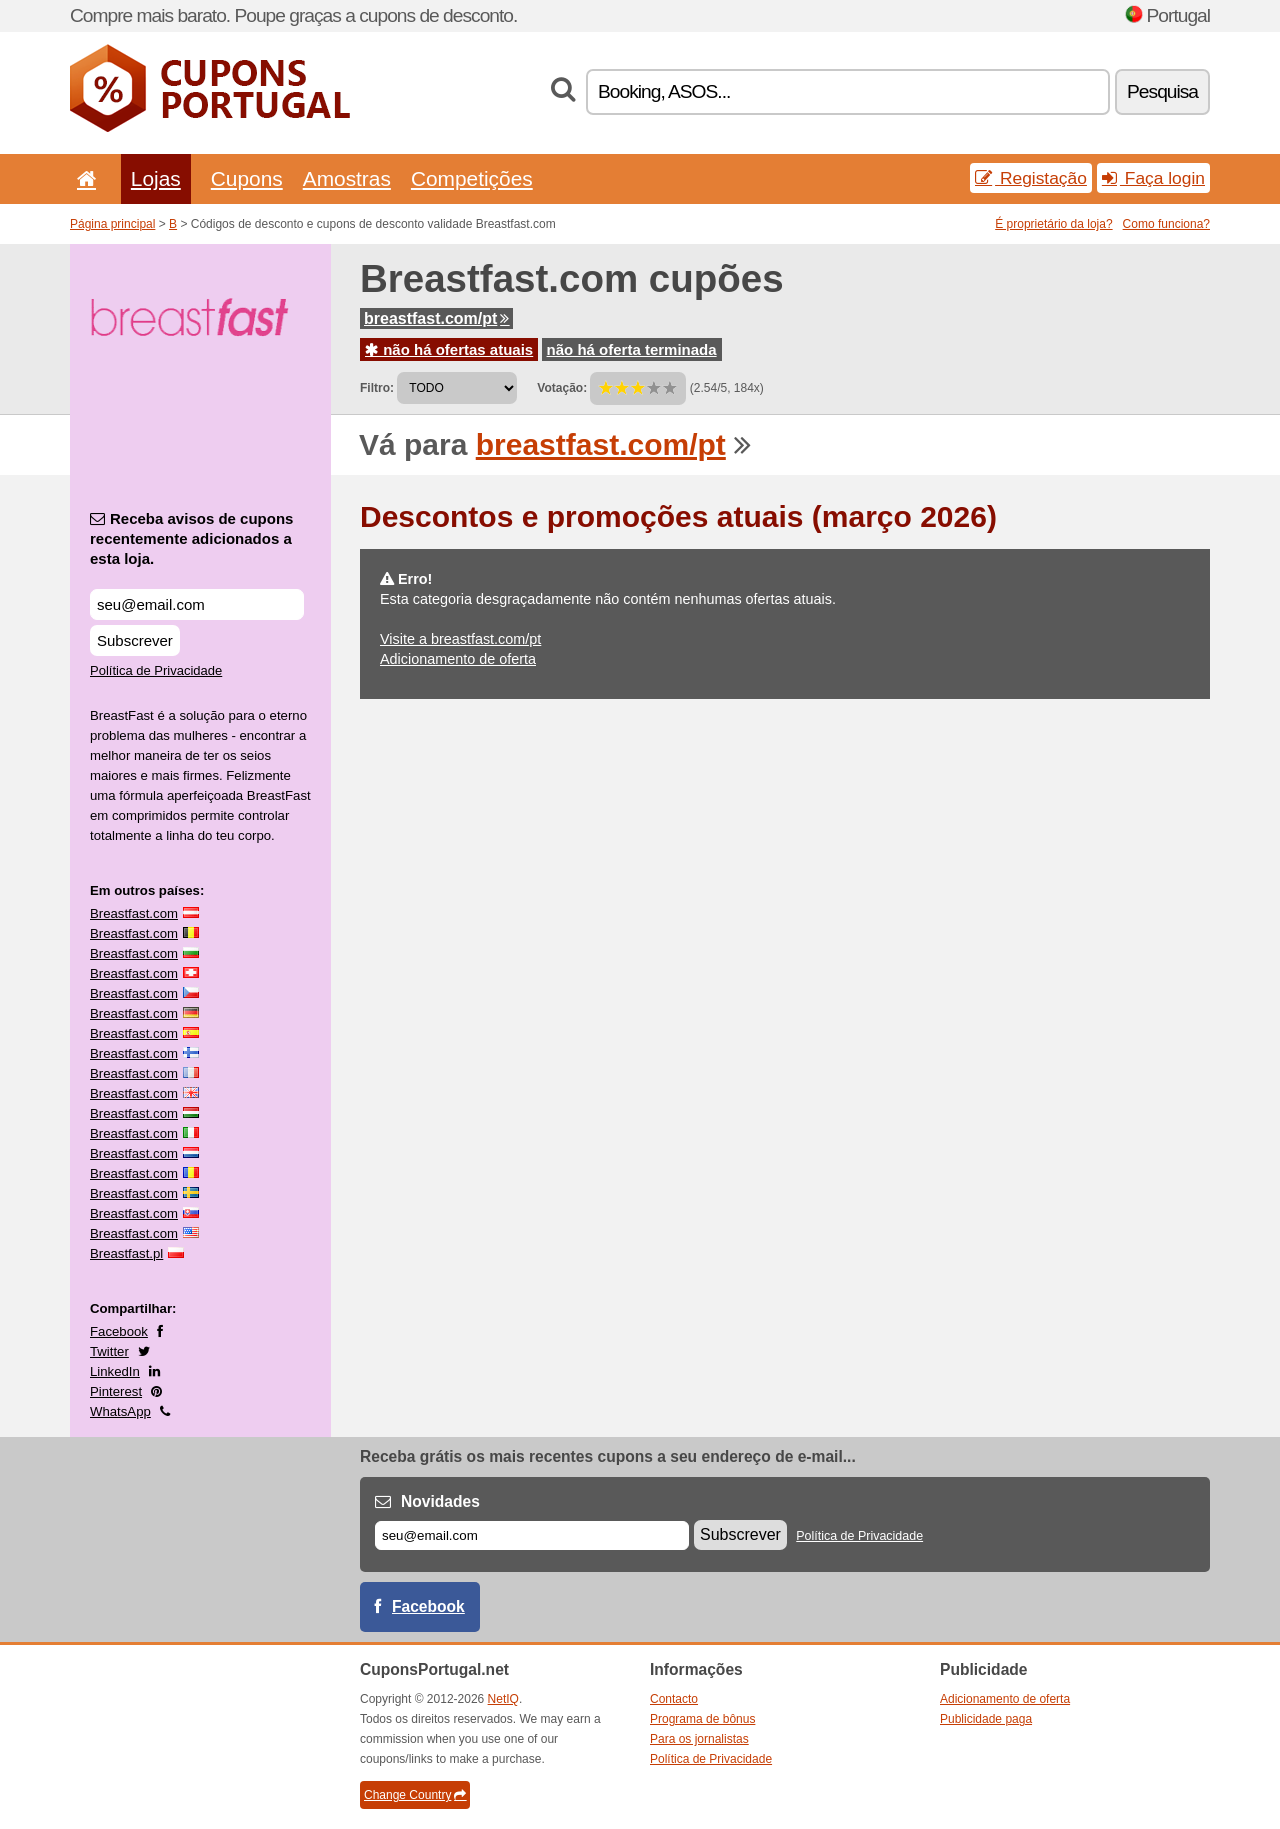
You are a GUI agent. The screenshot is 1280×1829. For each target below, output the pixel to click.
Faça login (1153, 178)
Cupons (247, 178)
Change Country (415, 1795)
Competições (472, 178)
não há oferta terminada (632, 349)
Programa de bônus (702, 1719)
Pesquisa (1162, 91)
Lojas (156, 178)
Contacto (674, 1699)
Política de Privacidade (156, 670)
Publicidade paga (986, 1719)
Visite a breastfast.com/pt (460, 639)
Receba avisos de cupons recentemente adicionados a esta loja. (191, 538)
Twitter (109, 1351)
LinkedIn (115, 1371)
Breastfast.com (134, 913)
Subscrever (135, 640)
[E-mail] (532, 1535)
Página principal (112, 224)
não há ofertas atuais (449, 349)
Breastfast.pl (126, 1253)
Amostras (347, 178)
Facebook (119, 1331)
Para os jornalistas (699, 1739)
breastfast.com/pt (436, 318)
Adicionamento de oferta (458, 659)
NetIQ (503, 1699)
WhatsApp (120, 1411)
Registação (1031, 178)
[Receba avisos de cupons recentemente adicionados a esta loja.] (197, 604)
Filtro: (377, 388)
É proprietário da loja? (1053, 224)
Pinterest (116, 1391)
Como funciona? (1166, 224)
